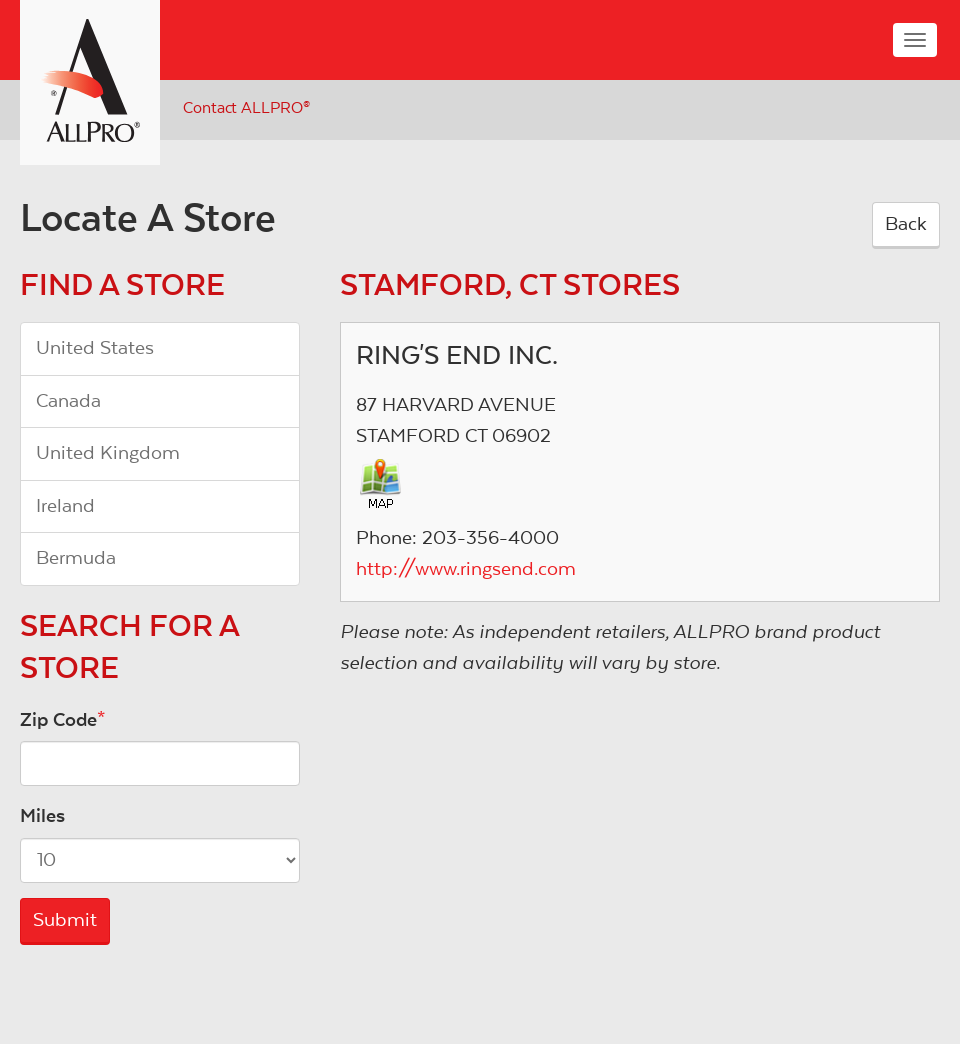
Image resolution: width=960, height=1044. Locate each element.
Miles (42, 816)
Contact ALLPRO (246, 108)
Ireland (65, 506)
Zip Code (58, 720)
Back (906, 224)
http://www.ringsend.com (466, 569)
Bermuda (76, 558)
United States (95, 348)
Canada (68, 401)
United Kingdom (108, 453)
